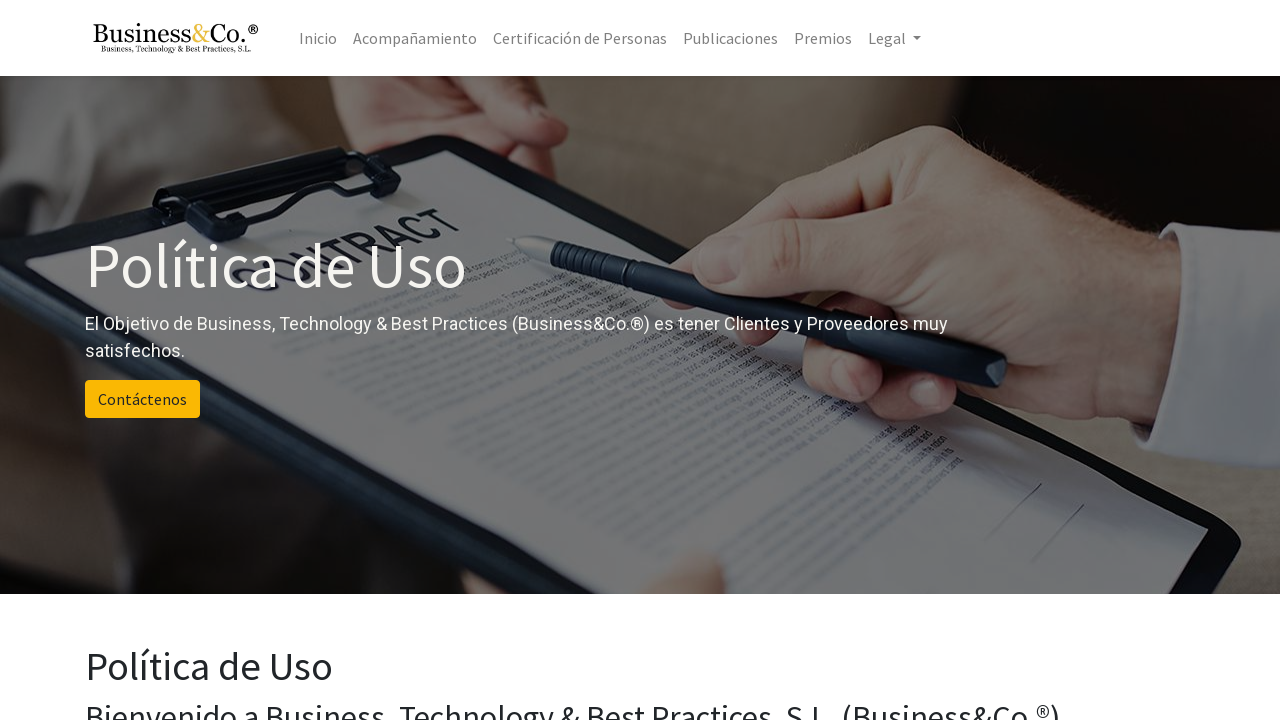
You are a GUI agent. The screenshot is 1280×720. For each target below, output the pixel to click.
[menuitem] (318, 38)
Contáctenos (142, 399)
